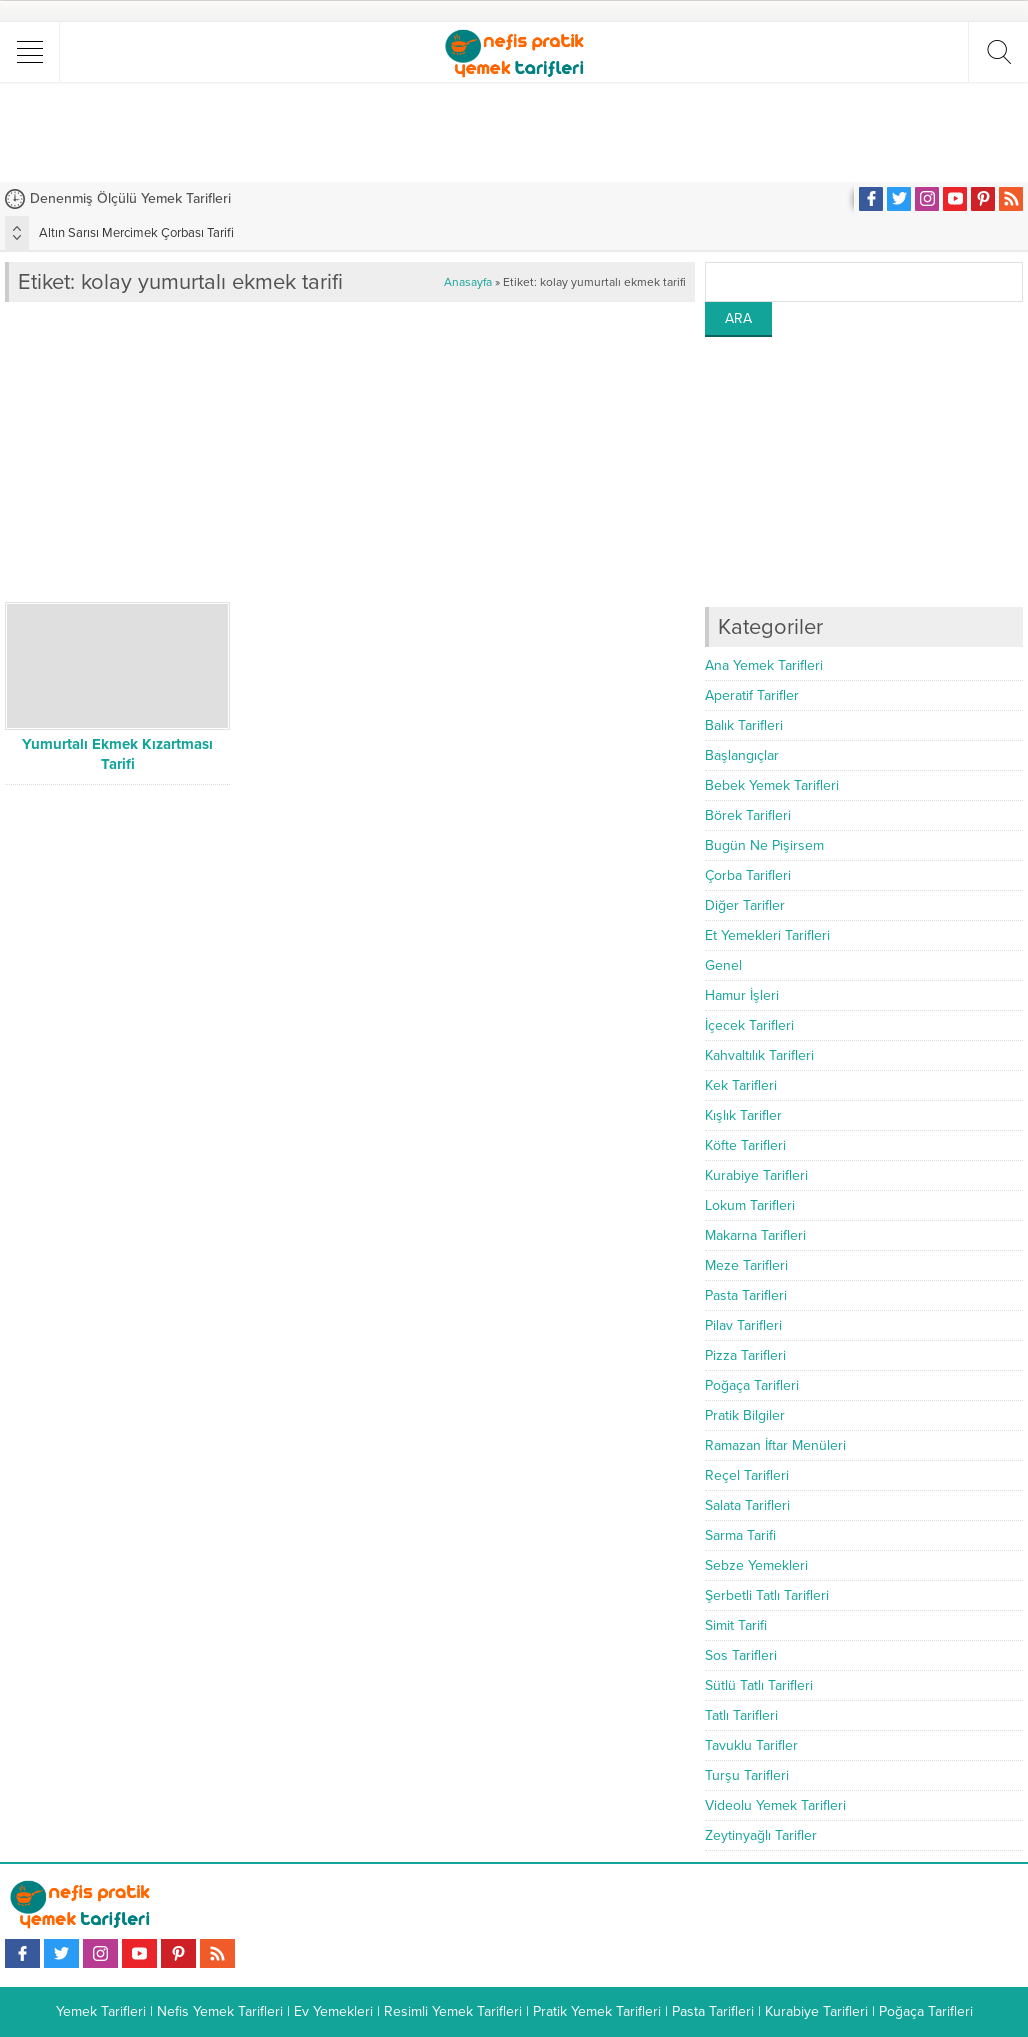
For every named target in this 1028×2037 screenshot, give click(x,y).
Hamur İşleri (742, 995)
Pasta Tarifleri (746, 1295)
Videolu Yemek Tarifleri (775, 1805)
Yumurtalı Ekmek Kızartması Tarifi (117, 754)
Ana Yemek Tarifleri (764, 665)
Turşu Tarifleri (747, 1775)
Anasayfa (468, 282)
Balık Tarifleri (744, 725)
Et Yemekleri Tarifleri (767, 935)
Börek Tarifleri (748, 815)
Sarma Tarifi (740, 1535)
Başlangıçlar (742, 755)
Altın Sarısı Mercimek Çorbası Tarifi (136, 233)
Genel (723, 965)
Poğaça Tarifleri (752, 1385)
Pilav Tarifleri (743, 1325)
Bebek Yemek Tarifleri (772, 785)
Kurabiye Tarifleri (756, 1175)
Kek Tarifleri (741, 1085)
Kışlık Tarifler (743, 1115)
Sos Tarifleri (741, 1655)
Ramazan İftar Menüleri (775, 1445)
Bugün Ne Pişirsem (764, 845)
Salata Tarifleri (747, 1505)
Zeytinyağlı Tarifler (761, 1835)
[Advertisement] (514, 132)
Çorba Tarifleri (748, 875)
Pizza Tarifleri (745, 1355)
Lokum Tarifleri (750, 1205)
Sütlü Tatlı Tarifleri (759, 1685)
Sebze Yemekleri (756, 1565)
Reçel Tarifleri (747, 1475)
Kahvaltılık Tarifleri (759, 1055)
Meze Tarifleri (746, 1265)
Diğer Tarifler (745, 905)
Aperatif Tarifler (752, 695)
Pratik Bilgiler (745, 1415)
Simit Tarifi (736, 1625)
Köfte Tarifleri (745, 1145)
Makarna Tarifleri (755, 1235)
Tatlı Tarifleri (741, 1715)
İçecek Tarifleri (749, 1025)
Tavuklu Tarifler (751, 1745)
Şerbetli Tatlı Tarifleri (767, 1595)
